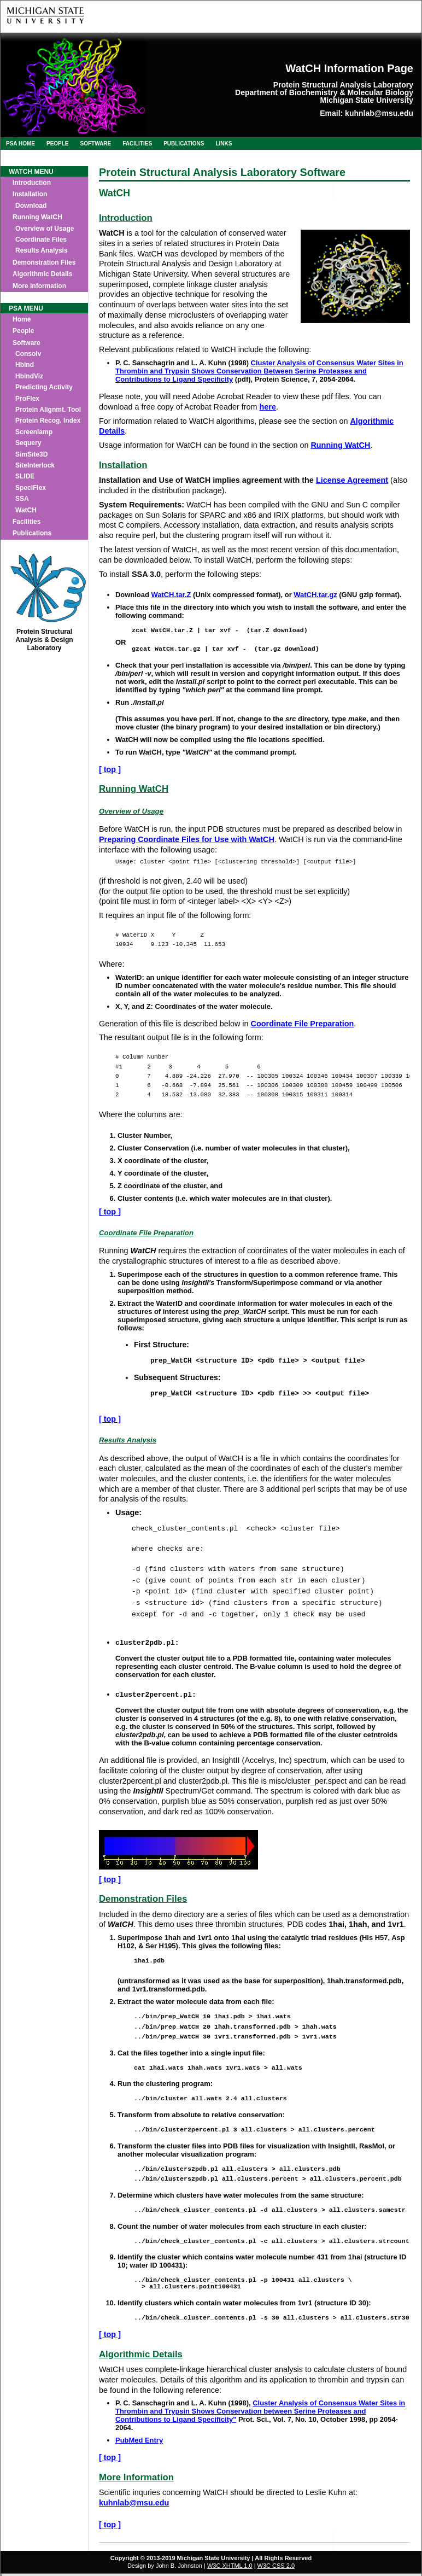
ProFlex (27, 398)
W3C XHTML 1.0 (230, 2568)
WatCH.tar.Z (171, 595)
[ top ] (110, 769)
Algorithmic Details (42, 274)
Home (22, 319)
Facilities (137, 144)
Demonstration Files (44, 262)
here (268, 406)
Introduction (32, 182)
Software (96, 144)
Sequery (28, 443)
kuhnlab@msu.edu (379, 113)
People (57, 144)
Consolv (28, 354)
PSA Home (20, 144)
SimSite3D (31, 454)
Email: (331, 113)
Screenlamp (33, 432)
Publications (183, 144)
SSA (22, 499)
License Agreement (352, 480)
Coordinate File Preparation (302, 1023)
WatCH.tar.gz (315, 595)
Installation (30, 194)
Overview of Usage (44, 228)
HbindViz (29, 376)
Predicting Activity (44, 387)
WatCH (26, 510)
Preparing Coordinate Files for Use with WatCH (186, 839)
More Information (39, 286)
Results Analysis (41, 250)
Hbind (24, 365)
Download (30, 205)
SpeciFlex (30, 488)
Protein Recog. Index (47, 420)
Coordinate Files (41, 239)
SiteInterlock (35, 465)
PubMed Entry (139, 2442)
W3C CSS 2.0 (276, 2568)
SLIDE (24, 476)
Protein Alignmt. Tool (48, 409)
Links (223, 144)
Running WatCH (37, 217)
